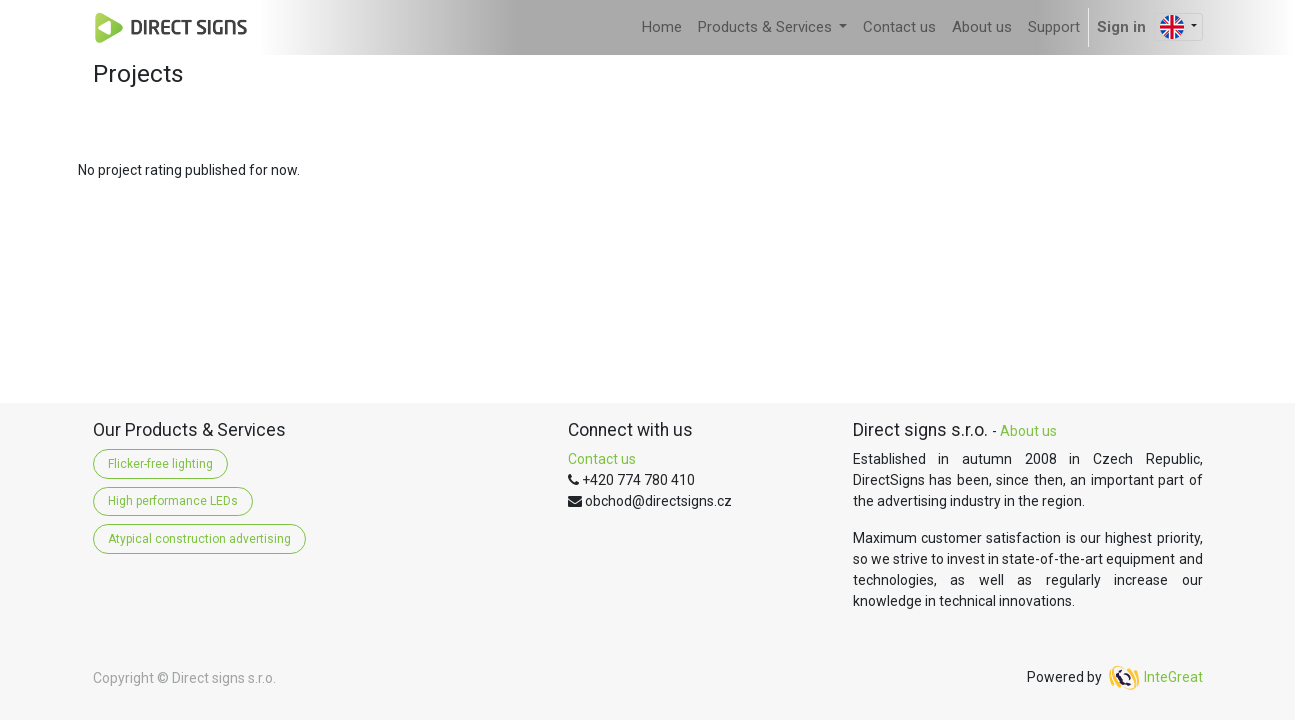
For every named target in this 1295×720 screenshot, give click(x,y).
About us (1028, 431)
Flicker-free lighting (160, 464)
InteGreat (1173, 677)
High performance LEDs (173, 501)
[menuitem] (662, 27)
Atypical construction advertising (199, 539)
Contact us (602, 459)
